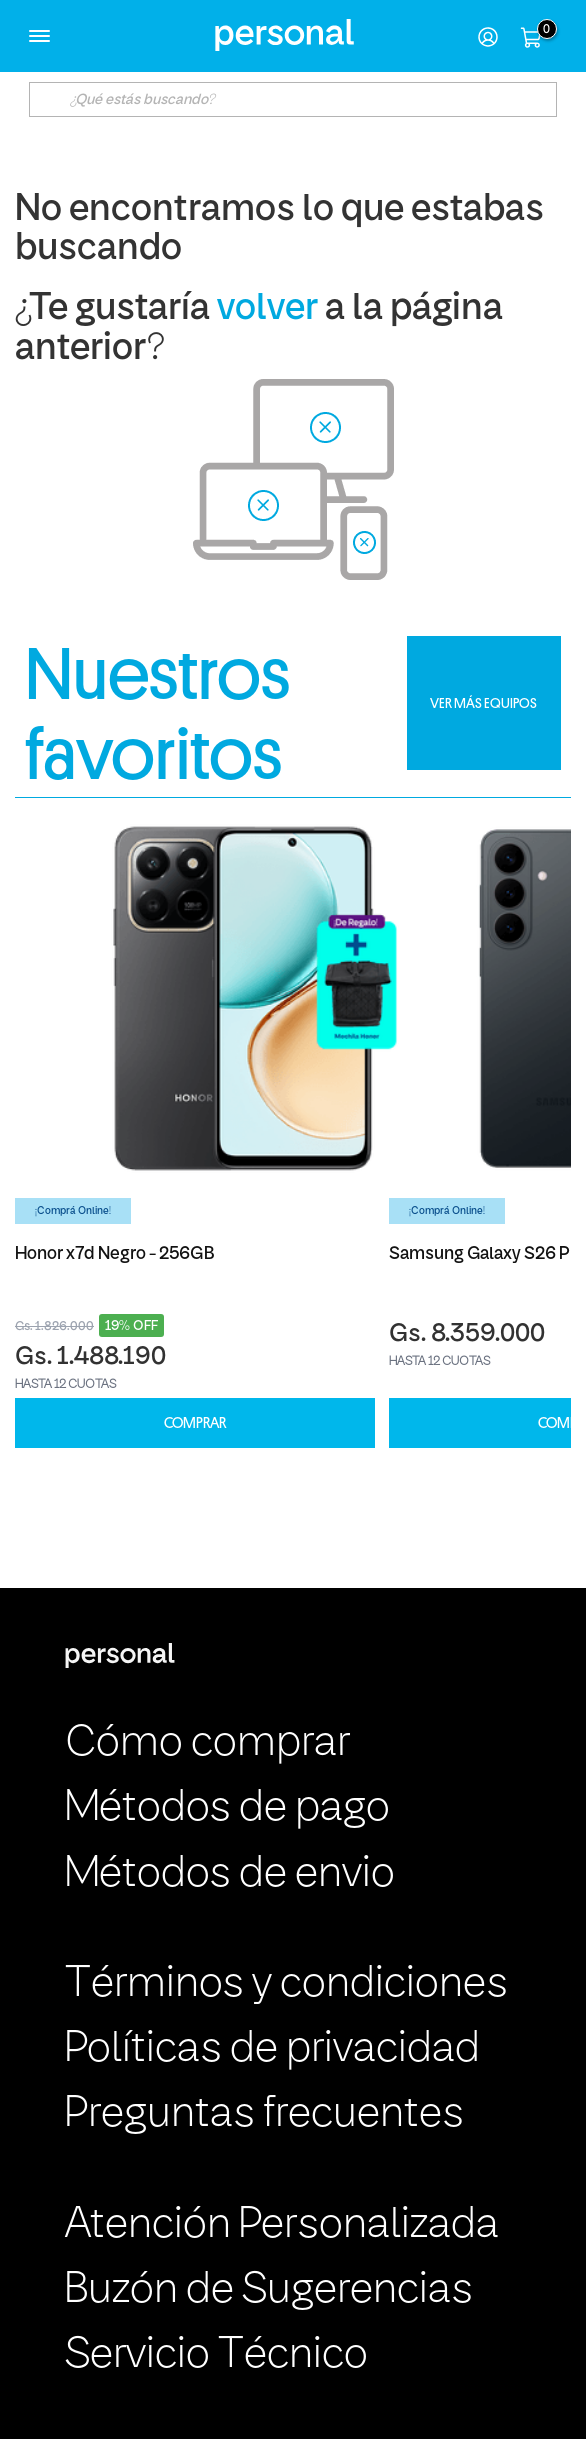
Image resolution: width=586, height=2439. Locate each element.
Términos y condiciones (286, 1985)
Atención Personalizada (282, 2226)
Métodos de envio (230, 1875)
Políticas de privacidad (272, 2050)
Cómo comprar (207, 1744)
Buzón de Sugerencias (269, 2291)
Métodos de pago (227, 1809)
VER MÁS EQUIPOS (483, 703)
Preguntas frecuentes (264, 2115)
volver (267, 309)
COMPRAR (195, 1423)
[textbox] (292, 99)
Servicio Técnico (216, 2356)
